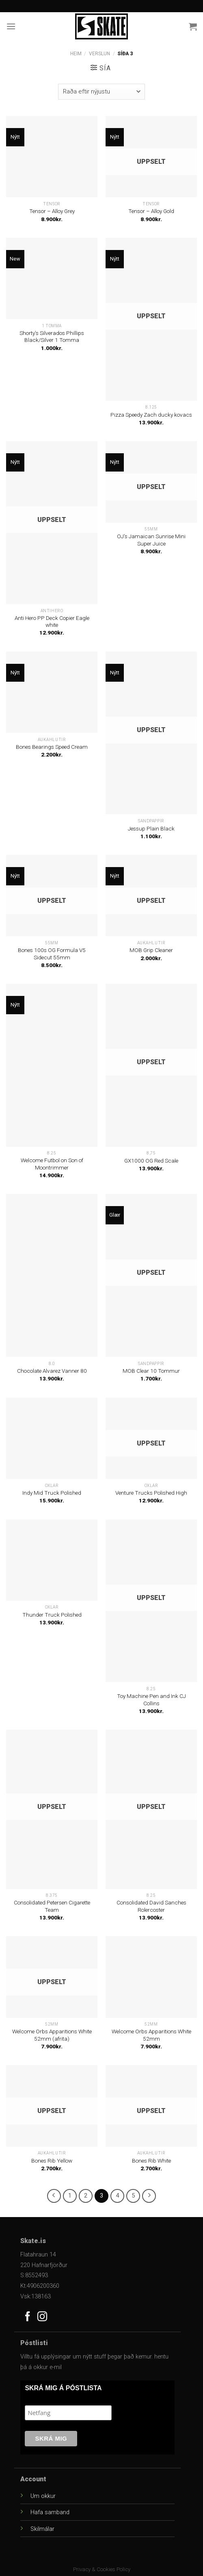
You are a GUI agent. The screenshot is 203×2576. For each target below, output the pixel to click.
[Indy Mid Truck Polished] (51, 1438)
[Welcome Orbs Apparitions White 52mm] (151, 1976)
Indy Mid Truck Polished (51, 1492)
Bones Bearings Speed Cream (52, 746)
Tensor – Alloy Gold (151, 211)
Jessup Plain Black (151, 828)
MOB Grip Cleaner (151, 950)
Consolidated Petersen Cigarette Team (52, 1906)
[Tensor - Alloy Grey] (51, 156)
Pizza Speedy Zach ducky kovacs (151, 414)
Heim (76, 54)
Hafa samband (49, 2512)
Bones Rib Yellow (51, 2160)
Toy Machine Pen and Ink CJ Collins (151, 1699)
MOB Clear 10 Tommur (151, 1370)
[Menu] (11, 26)
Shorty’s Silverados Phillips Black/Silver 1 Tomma (51, 336)
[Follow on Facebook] (27, 2317)
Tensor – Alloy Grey (52, 211)
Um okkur (43, 2496)
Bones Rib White (151, 2160)
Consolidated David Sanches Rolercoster (151, 1906)
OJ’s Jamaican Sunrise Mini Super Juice (151, 540)
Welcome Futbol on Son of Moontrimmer (52, 1164)
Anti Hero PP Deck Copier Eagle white (52, 621)
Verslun (99, 54)
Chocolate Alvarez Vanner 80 (52, 1370)
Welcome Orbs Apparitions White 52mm (151, 2035)
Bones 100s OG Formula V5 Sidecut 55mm (52, 954)
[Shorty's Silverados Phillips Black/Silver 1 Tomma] (51, 278)
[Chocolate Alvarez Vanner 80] (51, 1275)
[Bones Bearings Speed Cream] (51, 692)
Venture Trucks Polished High (151, 1492)
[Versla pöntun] (101, 92)
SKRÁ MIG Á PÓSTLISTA (63, 2388)
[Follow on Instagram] (42, 2317)
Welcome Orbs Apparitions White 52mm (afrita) (52, 2035)
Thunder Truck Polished (52, 1614)
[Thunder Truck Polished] (51, 1560)
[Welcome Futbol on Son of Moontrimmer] (51, 1065)
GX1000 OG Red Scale (151, 1160)
